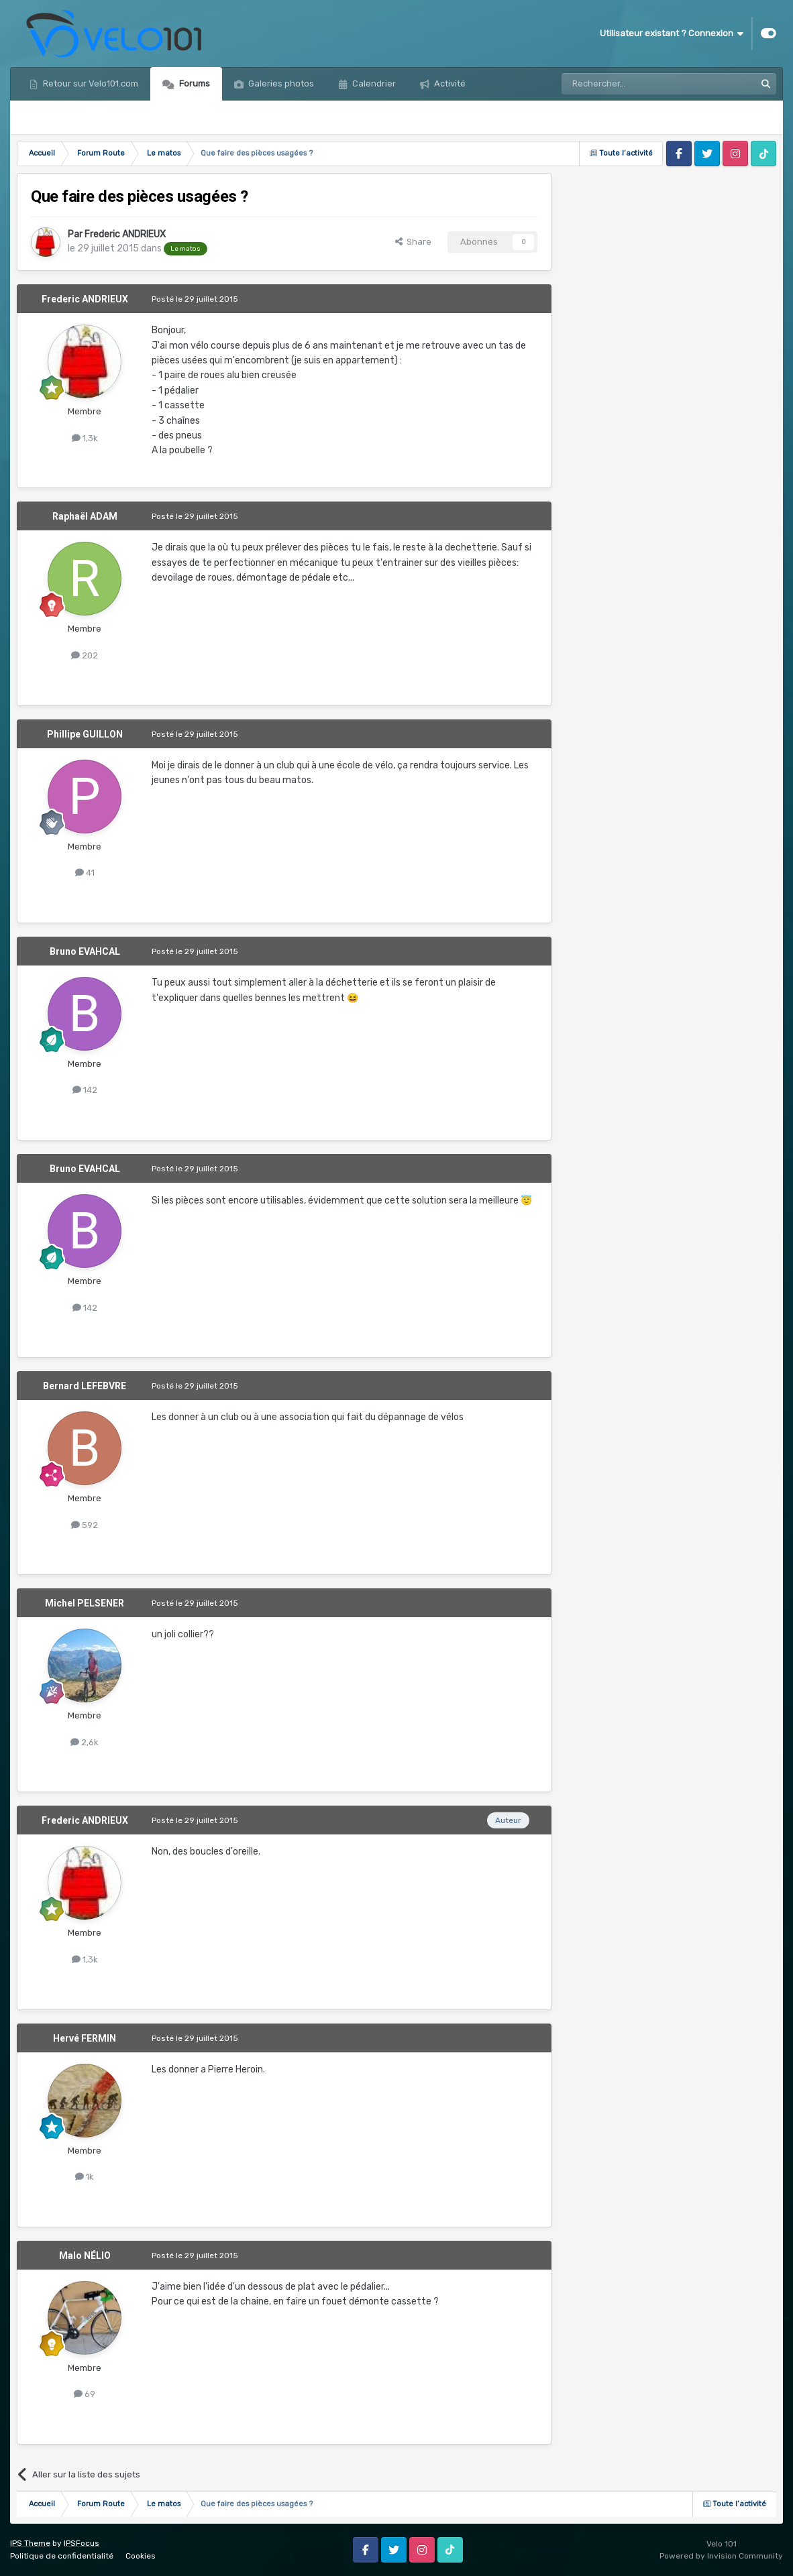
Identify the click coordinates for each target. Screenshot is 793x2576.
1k (84, 2177)
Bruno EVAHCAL (85, 951)
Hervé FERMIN (84, 2038)
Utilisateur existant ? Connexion (671, 33)
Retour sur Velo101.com (89, 83)
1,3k (85, 438)
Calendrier (373, 83)
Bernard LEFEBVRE (84, 1386)
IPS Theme (30, 2543)
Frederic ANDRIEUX (125, 234)
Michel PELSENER (84, 1603)
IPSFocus (81, 2543)
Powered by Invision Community (721, 2556)
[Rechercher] (629, 84)
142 (84, 1090)
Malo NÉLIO (85, 2255)
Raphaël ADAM (84, 516)
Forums (193, 83)
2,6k (84, 1742)
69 (84, 2394)
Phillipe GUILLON (85, 734)
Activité (449, 83)
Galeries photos (280, 83)
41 (85, 873)
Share (413, 242)
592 (84, 1525)
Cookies (140, 2556)
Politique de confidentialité (61, 2556)
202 (84, 655)
